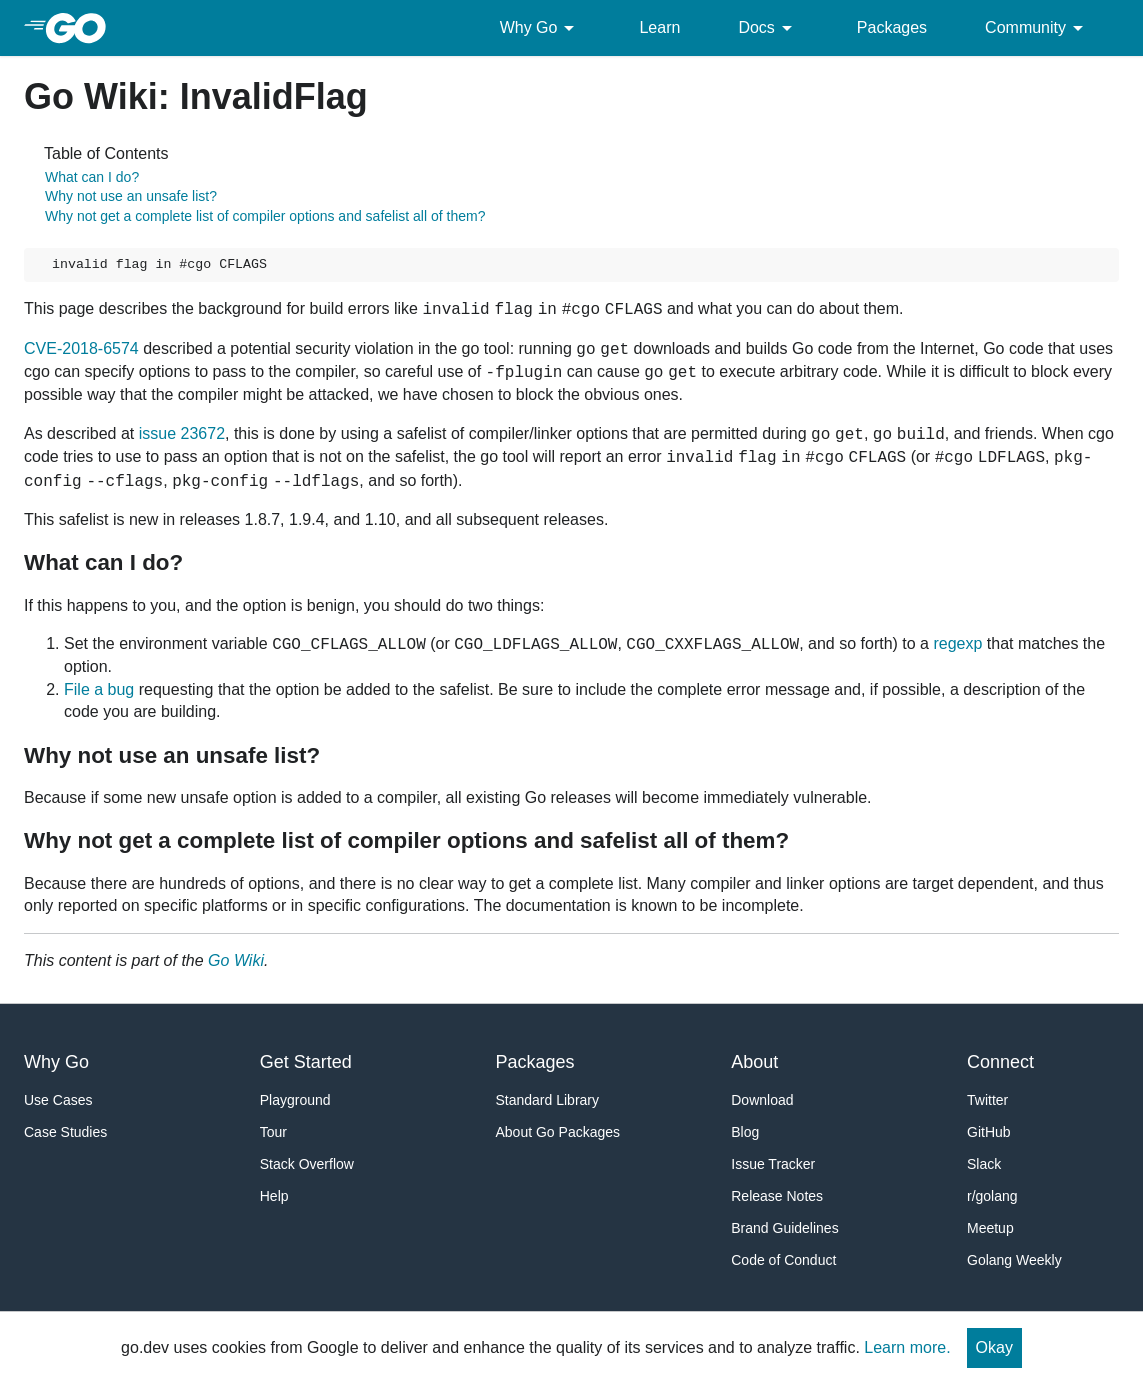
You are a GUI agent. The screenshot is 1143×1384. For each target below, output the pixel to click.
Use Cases (58, 1100)
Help (274, 1196)
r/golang (992, 1196)
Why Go (541, 28)
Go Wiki (236, 960)
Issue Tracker (773, 1164)
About (754, 1062)
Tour (273, 1132)
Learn (659, 27)
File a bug (99, 689)
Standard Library (548, 1100)
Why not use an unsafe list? (131, 196)
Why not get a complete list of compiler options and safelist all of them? (265, 216)
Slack (984, 1164)
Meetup (990, 1228)
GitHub (989, 1132)
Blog (745, 1132)
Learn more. (907, 1347)
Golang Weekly (1014, 1260)
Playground (295, 1100)
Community (1037, 28)
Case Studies (65, 1132)
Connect (1000, 1062)
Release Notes (777, 1196)
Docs (768, 28)
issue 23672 (182, 433)
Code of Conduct (783, 1260)
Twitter (987, 1100)
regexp (957, 643)
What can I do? (92, 177)
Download (762, 1100)
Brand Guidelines (784, 1228)
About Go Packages (558, 1132)
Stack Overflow (307, 1164)
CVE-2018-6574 (81, 348)
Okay (994, 1347)
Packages (892, 27)
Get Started (306, 1062)
